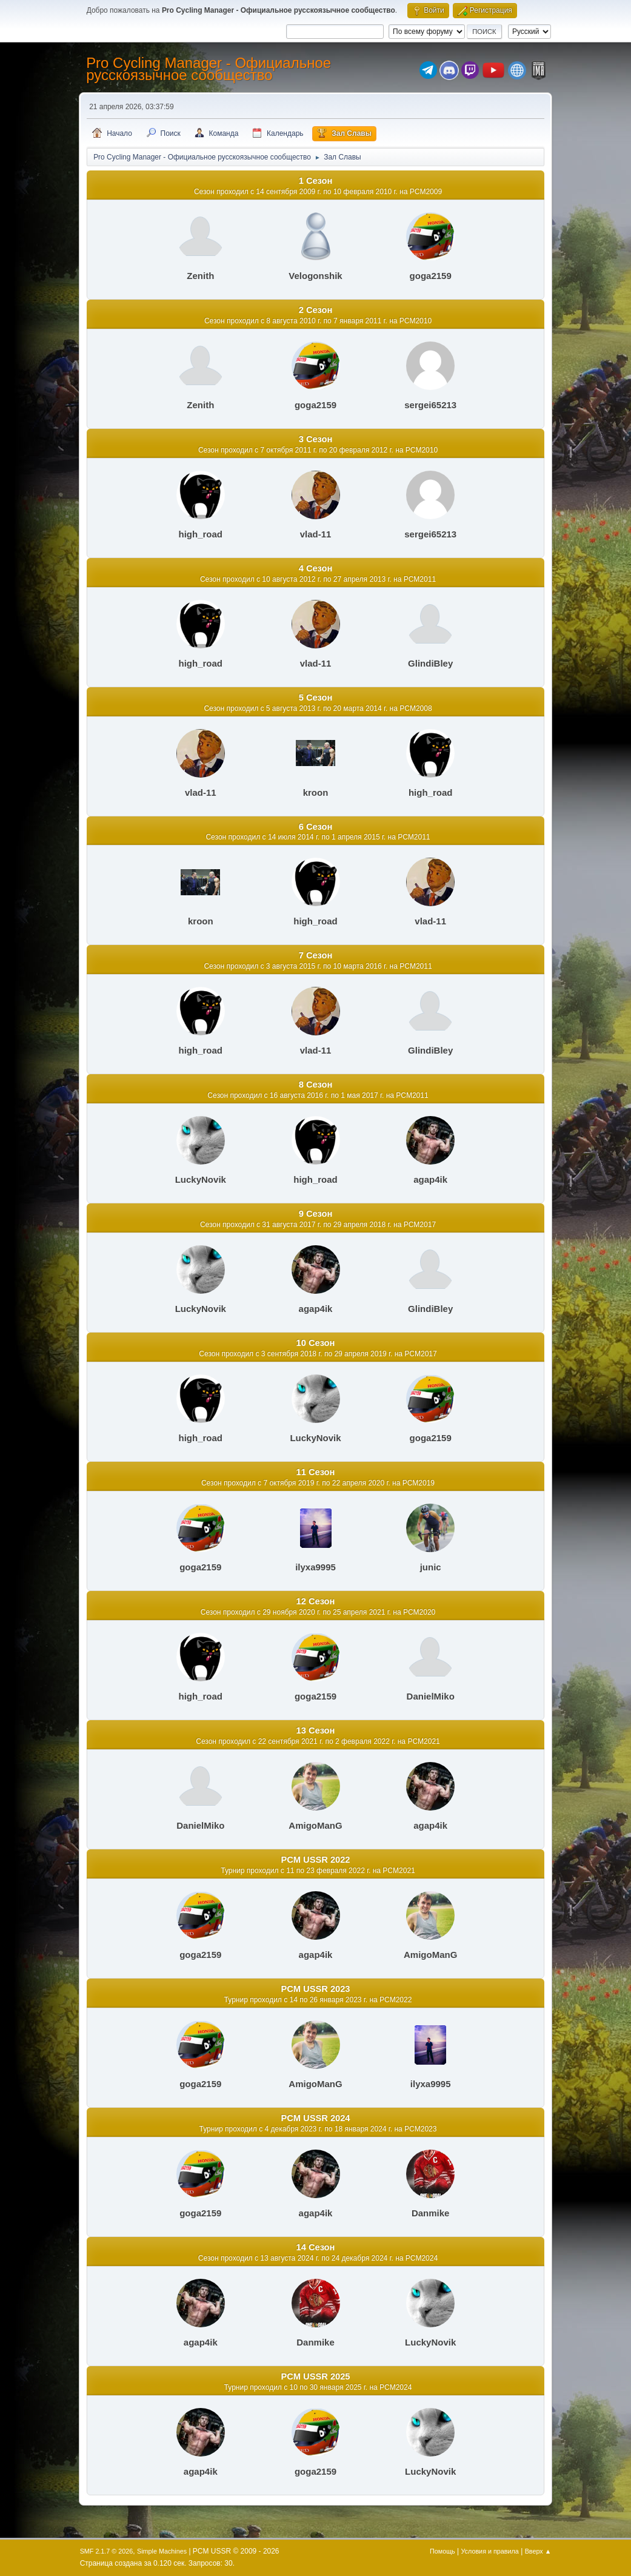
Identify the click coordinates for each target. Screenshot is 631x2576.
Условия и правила (489, 2551)
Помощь (442, 2551)
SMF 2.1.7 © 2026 (106, 2551)
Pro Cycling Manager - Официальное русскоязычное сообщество (208, 69)
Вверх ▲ (538, 2551)
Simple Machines (162, 2551)
